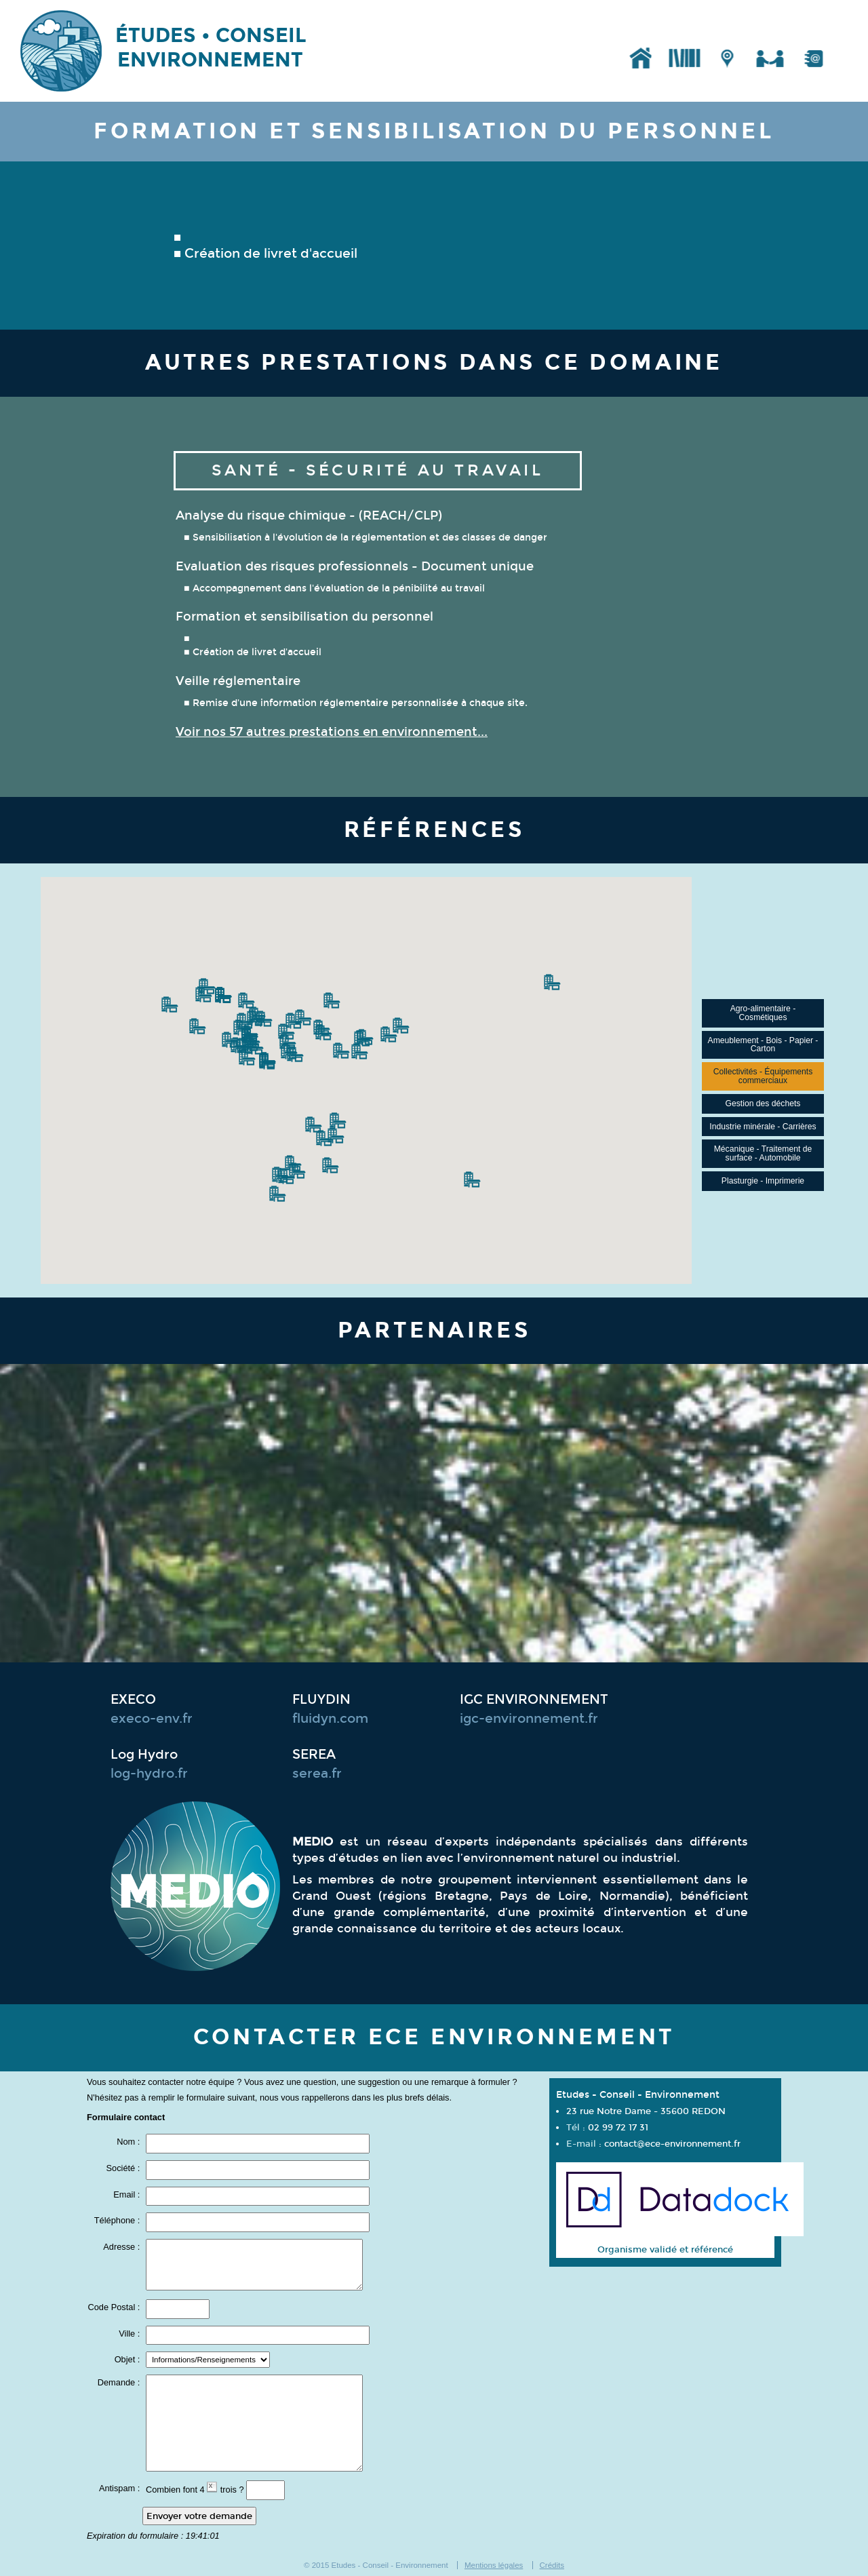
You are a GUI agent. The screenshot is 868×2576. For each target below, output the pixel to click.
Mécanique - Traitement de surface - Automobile (763, 1153)
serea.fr (317, 1773)
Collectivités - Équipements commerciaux (763, 1076)
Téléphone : (118, 2221)
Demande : (120, 2383)
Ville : (130, 2334)
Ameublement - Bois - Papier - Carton (763, 1045)
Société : (124, 2168)
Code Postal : (115, 2307)
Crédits (552, 2565)
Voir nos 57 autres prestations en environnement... (332, 731)
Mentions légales (494, 2565)
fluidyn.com (330, 1718)
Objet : (128, 2360)
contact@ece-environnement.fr (672, 2144)
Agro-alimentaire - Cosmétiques (763, 1013)
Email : (127, 2195)
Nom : (129, 2142)
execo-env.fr (152, 1718)
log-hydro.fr (149, 1773)
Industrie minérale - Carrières (762, 1126)
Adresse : (122, 2247)
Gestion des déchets (763, 1103)
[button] (203, 994)
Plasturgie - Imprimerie (763, 1181)
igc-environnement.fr (529, 1718)
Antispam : (120, 2488)
